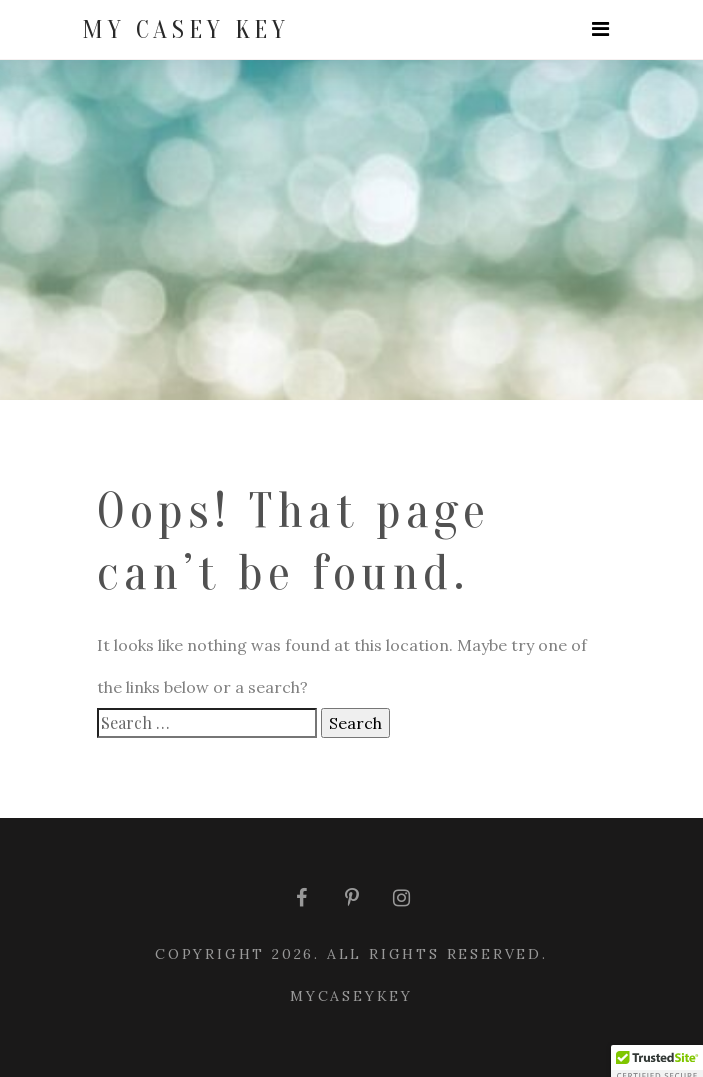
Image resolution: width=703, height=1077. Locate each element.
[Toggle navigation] (600, 29)
